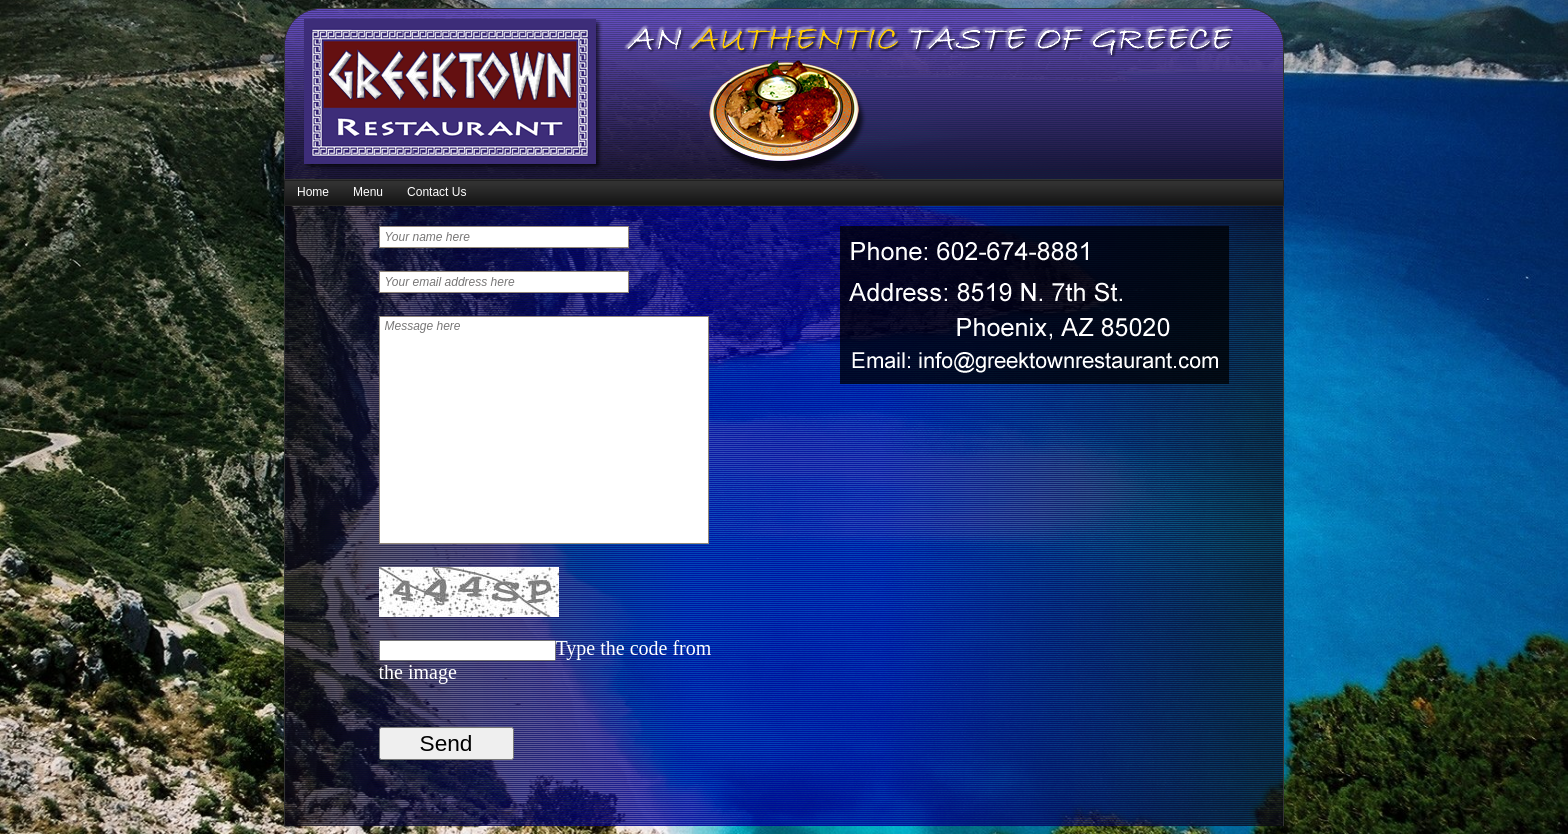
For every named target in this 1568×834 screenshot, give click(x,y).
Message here (544, 430)
